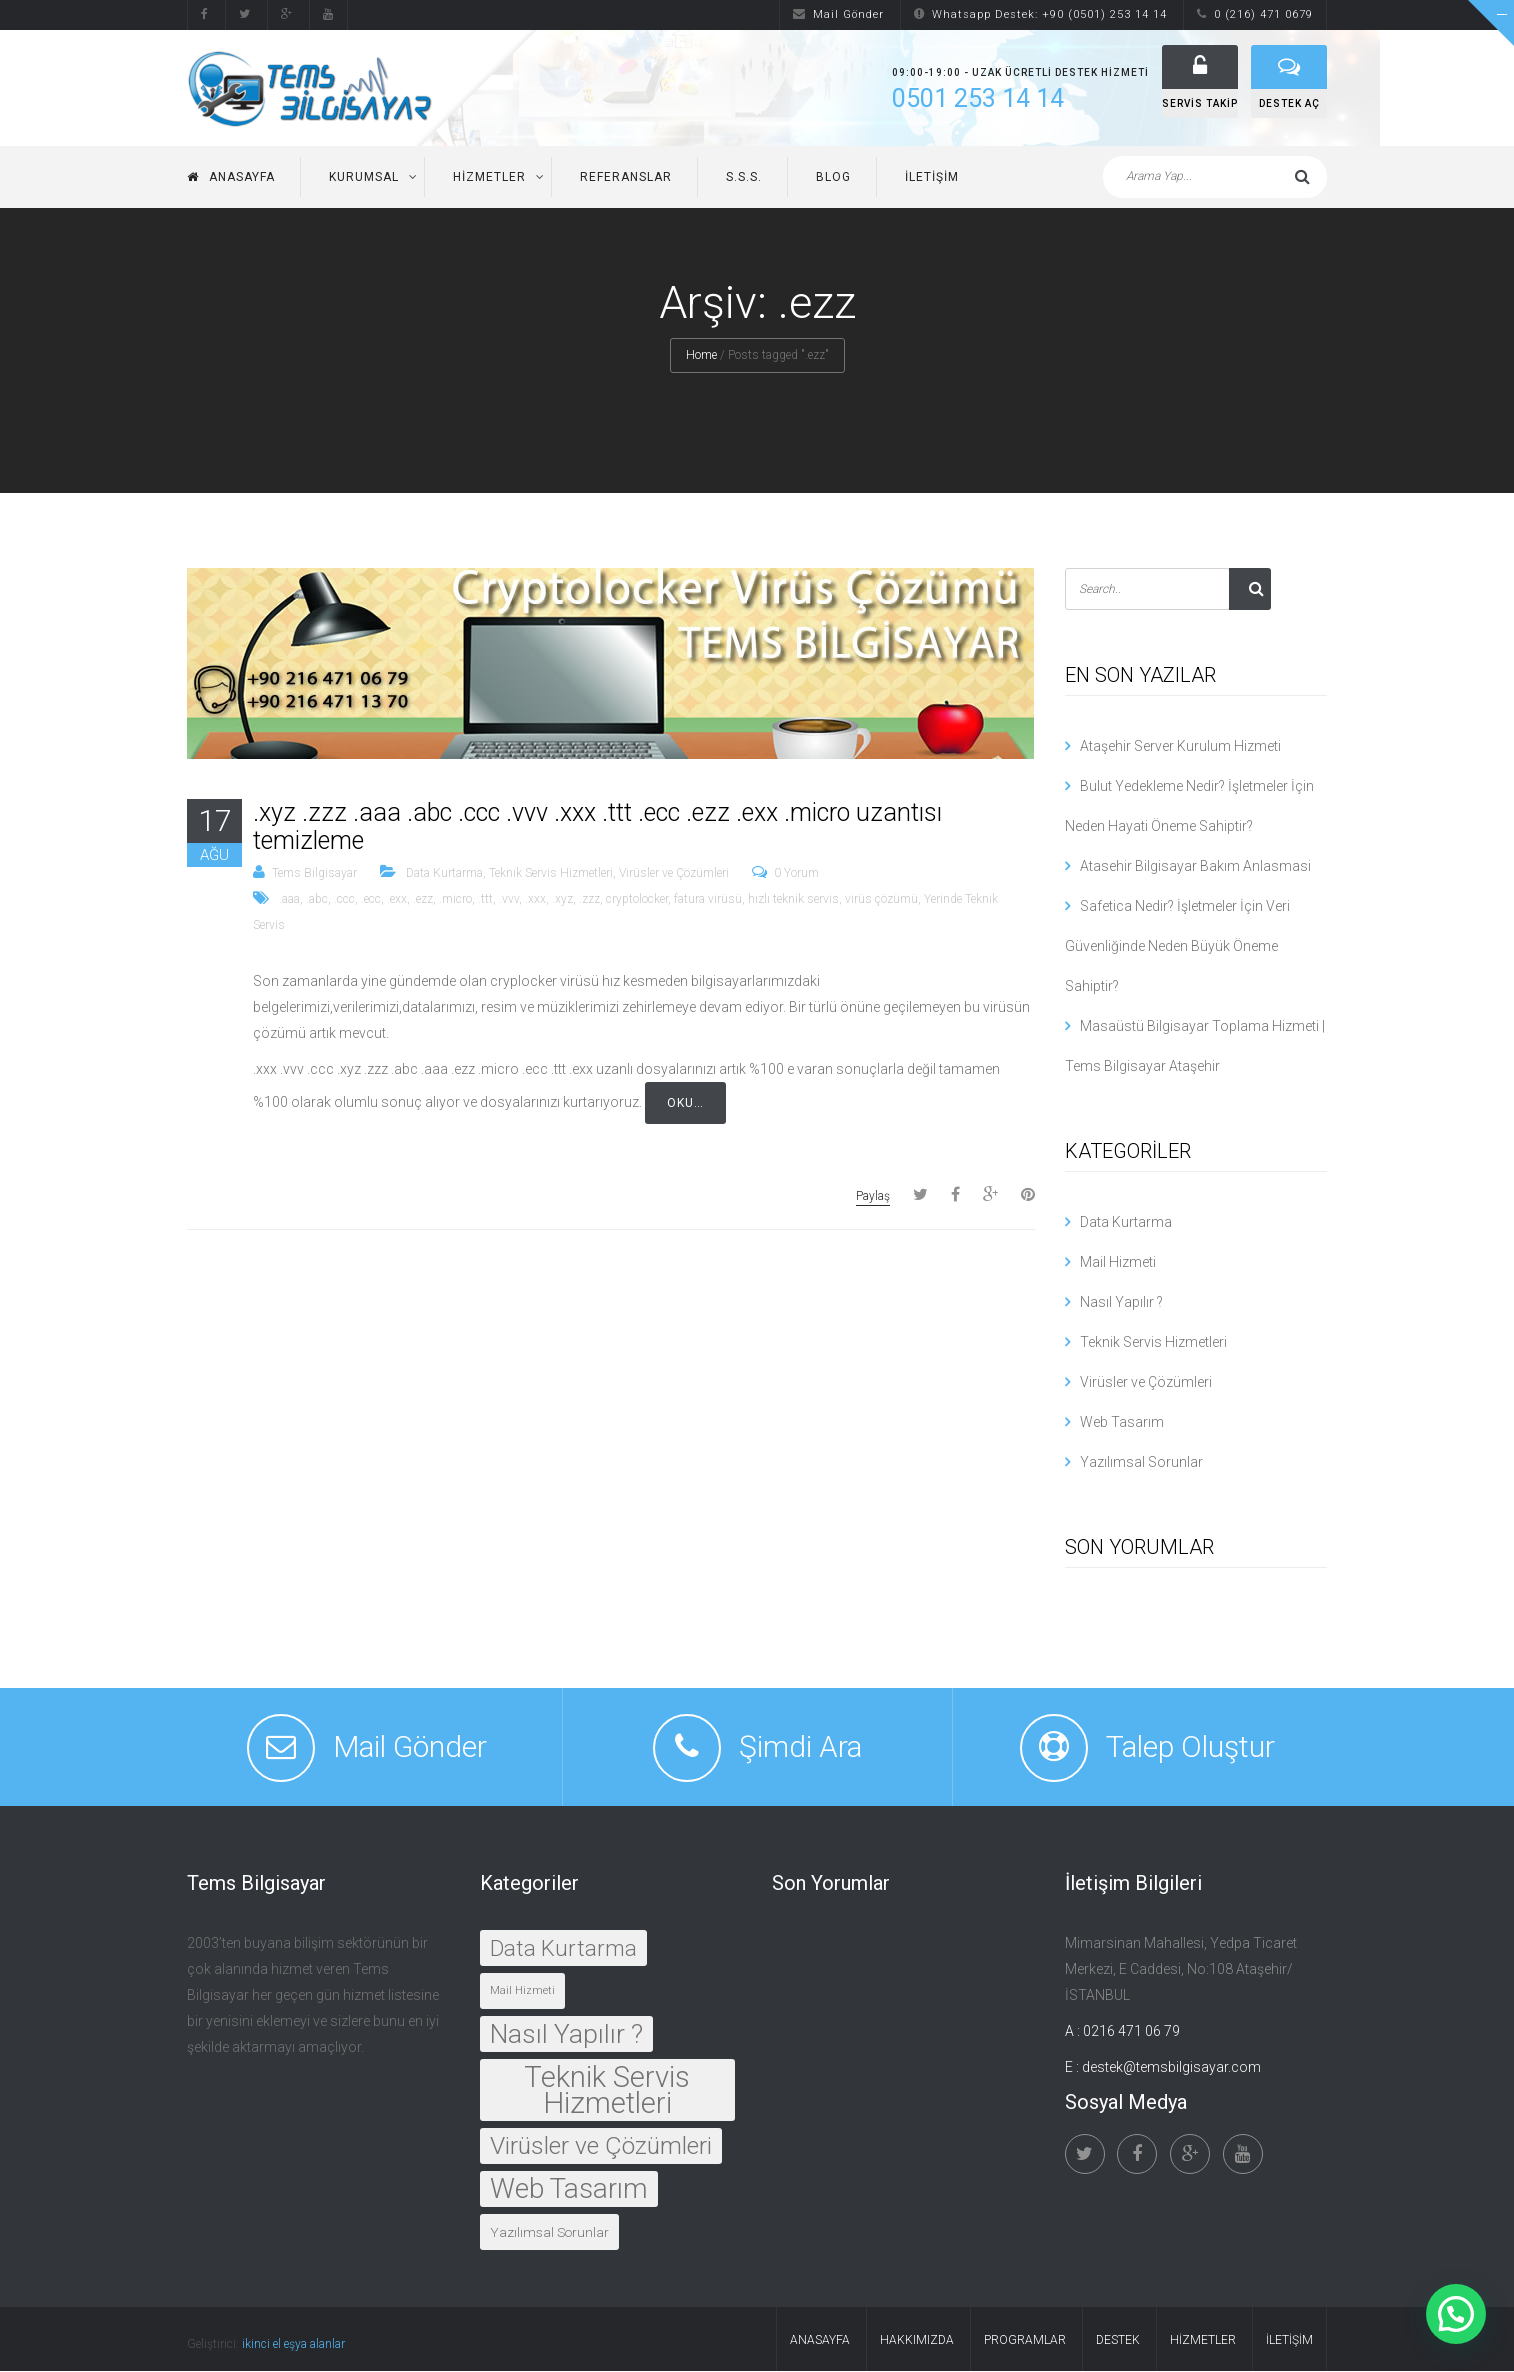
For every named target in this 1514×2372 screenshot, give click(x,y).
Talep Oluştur (1190, 1747)
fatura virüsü (708, 900)
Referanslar (626, 178)
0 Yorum (796, 874)
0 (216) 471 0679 (1255, 14)
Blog (833, 178)
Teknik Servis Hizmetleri (551, 874)
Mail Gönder (838, 14)
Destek (1118, 2341)
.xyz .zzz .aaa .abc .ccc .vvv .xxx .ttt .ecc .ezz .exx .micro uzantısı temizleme (597, 827)
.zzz (589, 900)
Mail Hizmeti (1118, 1263)
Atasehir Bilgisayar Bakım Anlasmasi (1195, 867)
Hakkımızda (917, 2341)
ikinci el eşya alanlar (293, 2345)
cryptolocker (637, 900)
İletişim (932, 178)
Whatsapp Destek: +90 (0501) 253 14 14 (1040, 14)
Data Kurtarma (444, 874)
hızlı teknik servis (793, 900)
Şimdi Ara (800, 1747)
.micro (455, 900)
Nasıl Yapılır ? (1121, 1303)
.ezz (423, 900)
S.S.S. (744, 178)
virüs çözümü (881, 900)
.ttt (485, 900)
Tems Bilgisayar (314, 874)
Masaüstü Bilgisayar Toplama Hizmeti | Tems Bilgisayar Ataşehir (1195, 1047)
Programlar (1025, 2341)
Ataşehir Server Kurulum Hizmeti (1180, 747)
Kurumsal (364, 178)
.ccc (344, 900)
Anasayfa (231, 178)
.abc (317, 900)
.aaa (289, 900)
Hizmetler (489, 178)
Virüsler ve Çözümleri (674, 874)
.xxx (535, 900)
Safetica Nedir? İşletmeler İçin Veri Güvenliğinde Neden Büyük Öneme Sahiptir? (1177, 947)
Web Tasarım (1122, 1423)
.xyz (562, 900)
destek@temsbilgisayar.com (1171, 2068)
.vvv (509, 900)
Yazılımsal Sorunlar (1141, 1463)
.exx (397, 900)
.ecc (371, 900)
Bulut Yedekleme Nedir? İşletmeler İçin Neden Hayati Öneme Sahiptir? (1189, 807)
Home (701, 356)
